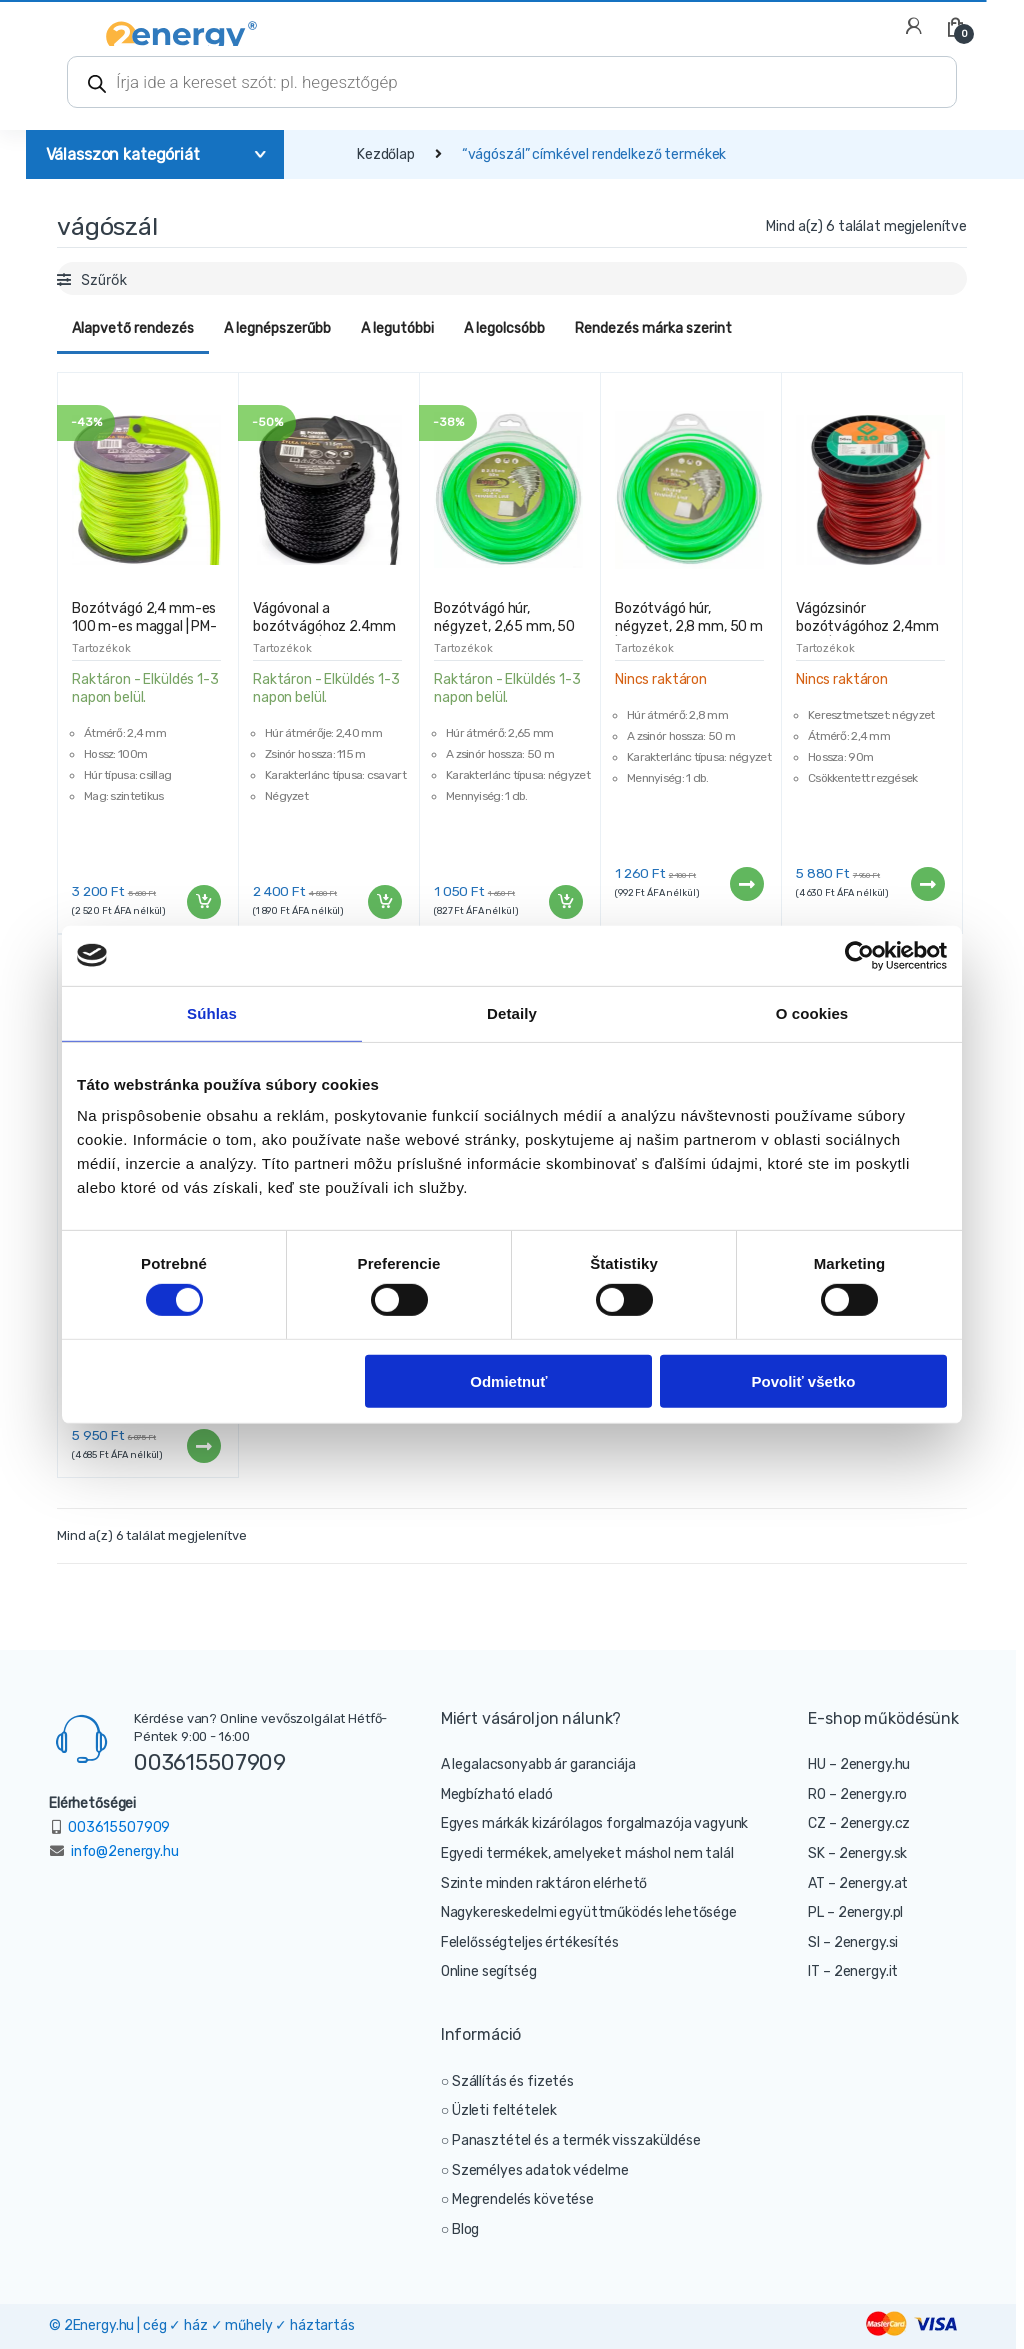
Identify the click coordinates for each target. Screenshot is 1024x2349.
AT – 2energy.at (858, 1883)
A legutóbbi (397, 328)
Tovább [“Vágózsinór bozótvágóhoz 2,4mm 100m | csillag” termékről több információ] (203, 1446)
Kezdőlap (386, 154)
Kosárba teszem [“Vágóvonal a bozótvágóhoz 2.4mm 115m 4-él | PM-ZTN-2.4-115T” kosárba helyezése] (384, 902)
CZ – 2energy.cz (859, 1823)
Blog (465, 2229)
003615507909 (210, 1762)
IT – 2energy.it (853, 1971)
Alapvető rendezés (133, 328)
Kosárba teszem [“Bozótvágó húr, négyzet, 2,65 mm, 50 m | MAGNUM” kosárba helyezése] (565, 902)
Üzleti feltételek (504, 2110)
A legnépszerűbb (277, 328)
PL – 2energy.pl (855, 1912)
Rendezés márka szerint (653, 328)
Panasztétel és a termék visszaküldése (576, 2140)
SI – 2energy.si (853, 1942)
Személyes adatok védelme (540, 2170)
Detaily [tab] (512, 1012)
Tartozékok (101, 648)
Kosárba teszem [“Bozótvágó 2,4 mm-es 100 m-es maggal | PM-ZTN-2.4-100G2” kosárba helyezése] (203, 902)
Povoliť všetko (804, 1380)
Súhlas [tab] (212, 1012)
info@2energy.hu (125, 1851)
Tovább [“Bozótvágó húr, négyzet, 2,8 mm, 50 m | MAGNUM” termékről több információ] (746, 884)
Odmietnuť (508, 1380)
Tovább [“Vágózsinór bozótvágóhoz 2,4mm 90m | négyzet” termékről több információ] (927, 884)
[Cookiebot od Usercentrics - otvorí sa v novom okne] (859, 955)
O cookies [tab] (812, 1012)
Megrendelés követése (523, 2199)
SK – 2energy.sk (857, 1853)
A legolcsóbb (504, 328)
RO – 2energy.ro (857, 1794)
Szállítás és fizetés (513, 2081)
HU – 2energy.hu (859, 1764)
